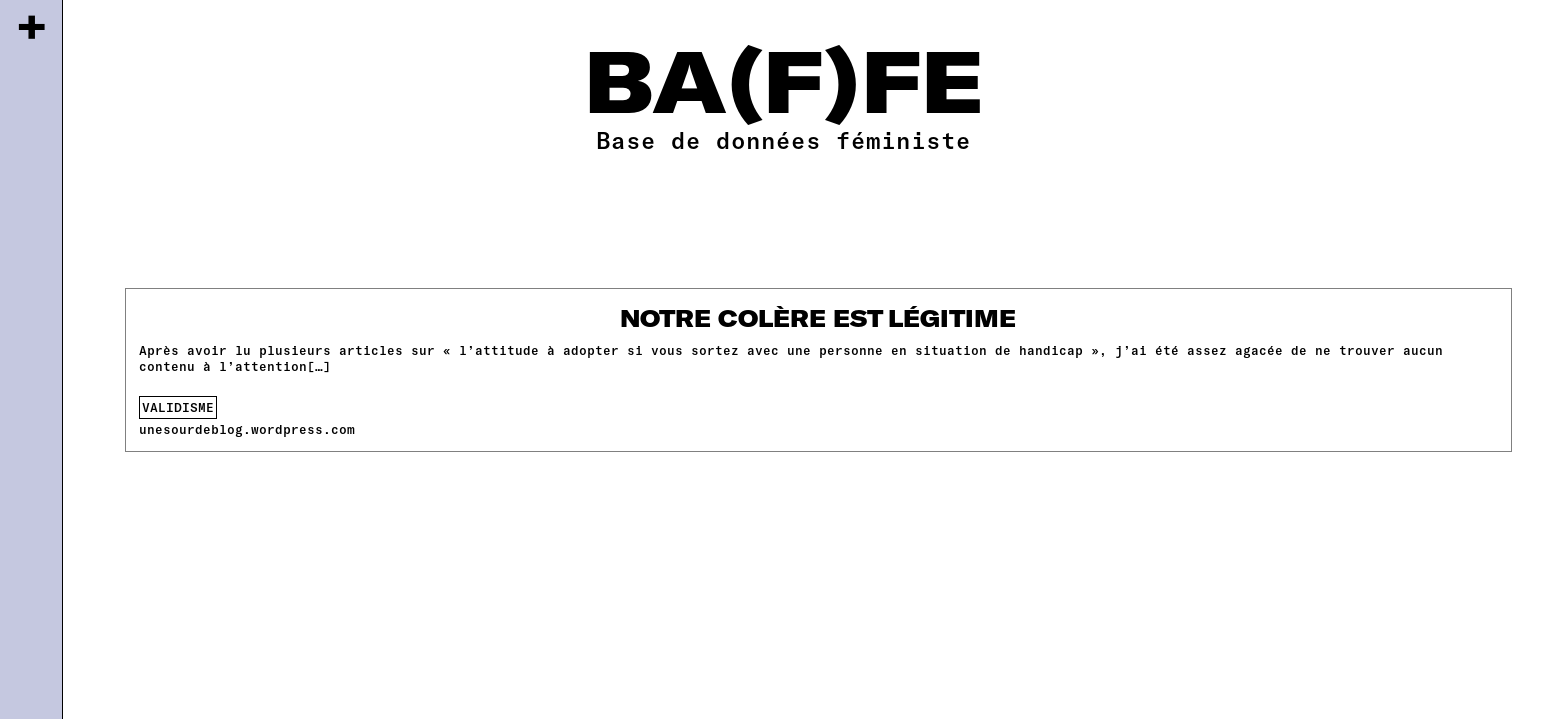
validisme (178, 407)
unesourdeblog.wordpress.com (247, 429)
